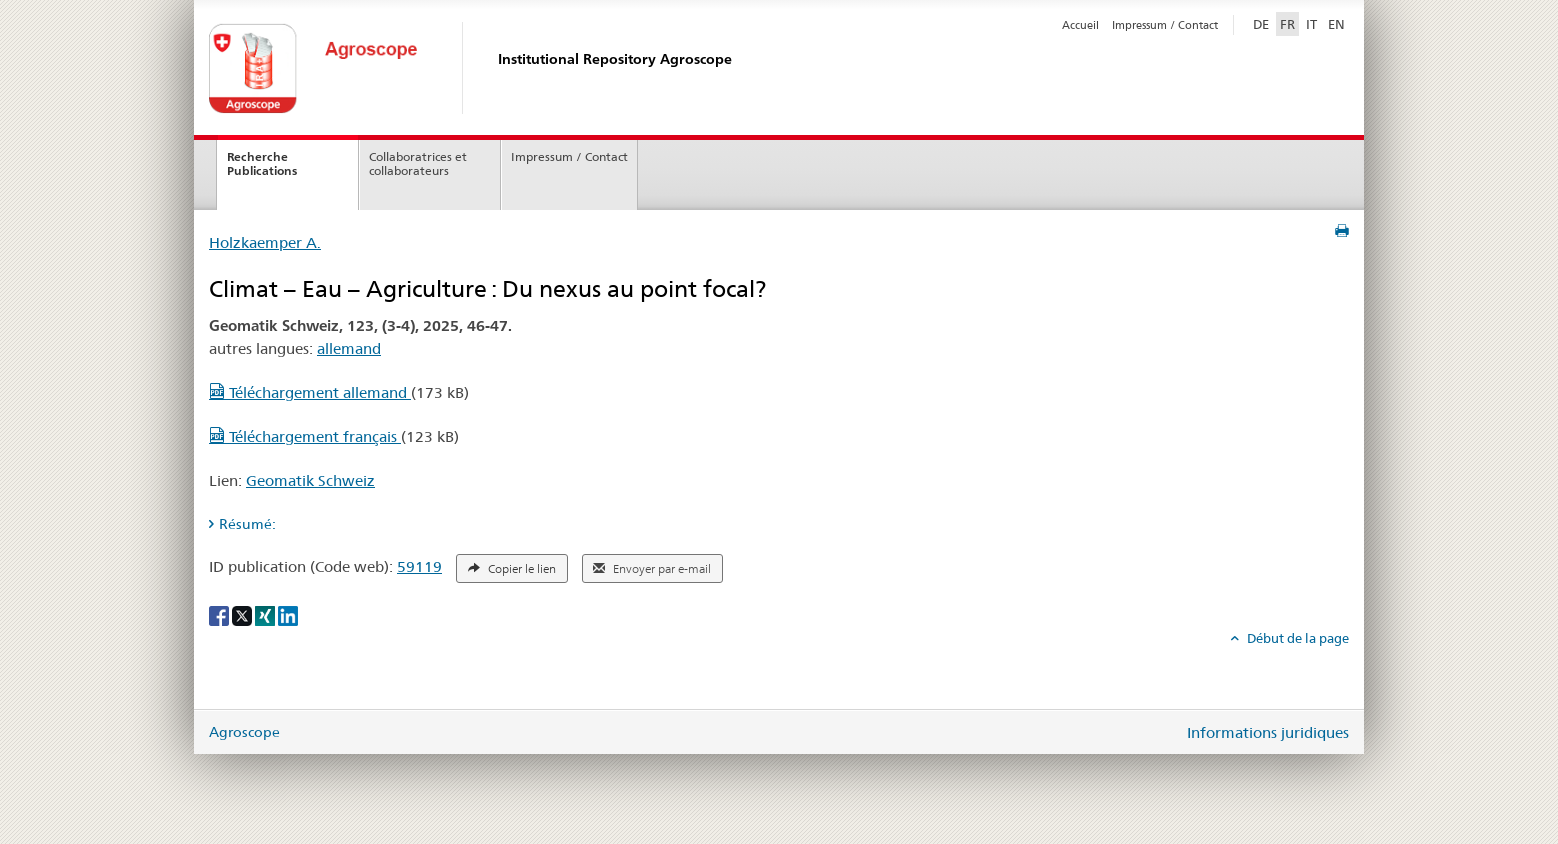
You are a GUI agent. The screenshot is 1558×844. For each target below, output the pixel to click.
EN (1336, 24)
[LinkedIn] (288, 615)
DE (1263, 23)
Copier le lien (512, 569)
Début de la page (1296, 638)
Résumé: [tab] (247, 524)
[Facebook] (220, 615)
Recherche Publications (262, 164)
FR (1287, 24)
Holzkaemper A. (265, 242)
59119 (419, 566)
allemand (349, 348)
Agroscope (244, 732)
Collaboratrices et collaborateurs (418, 164)
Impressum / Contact (1165, 25)
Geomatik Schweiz (310, 480)
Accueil (1080, 25)
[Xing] (266, 615)
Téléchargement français (305, 436)
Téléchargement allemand (310, 392)
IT (1311, 24)
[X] (243, 615)
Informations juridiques (1268, 732)
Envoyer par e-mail (652, 569)
